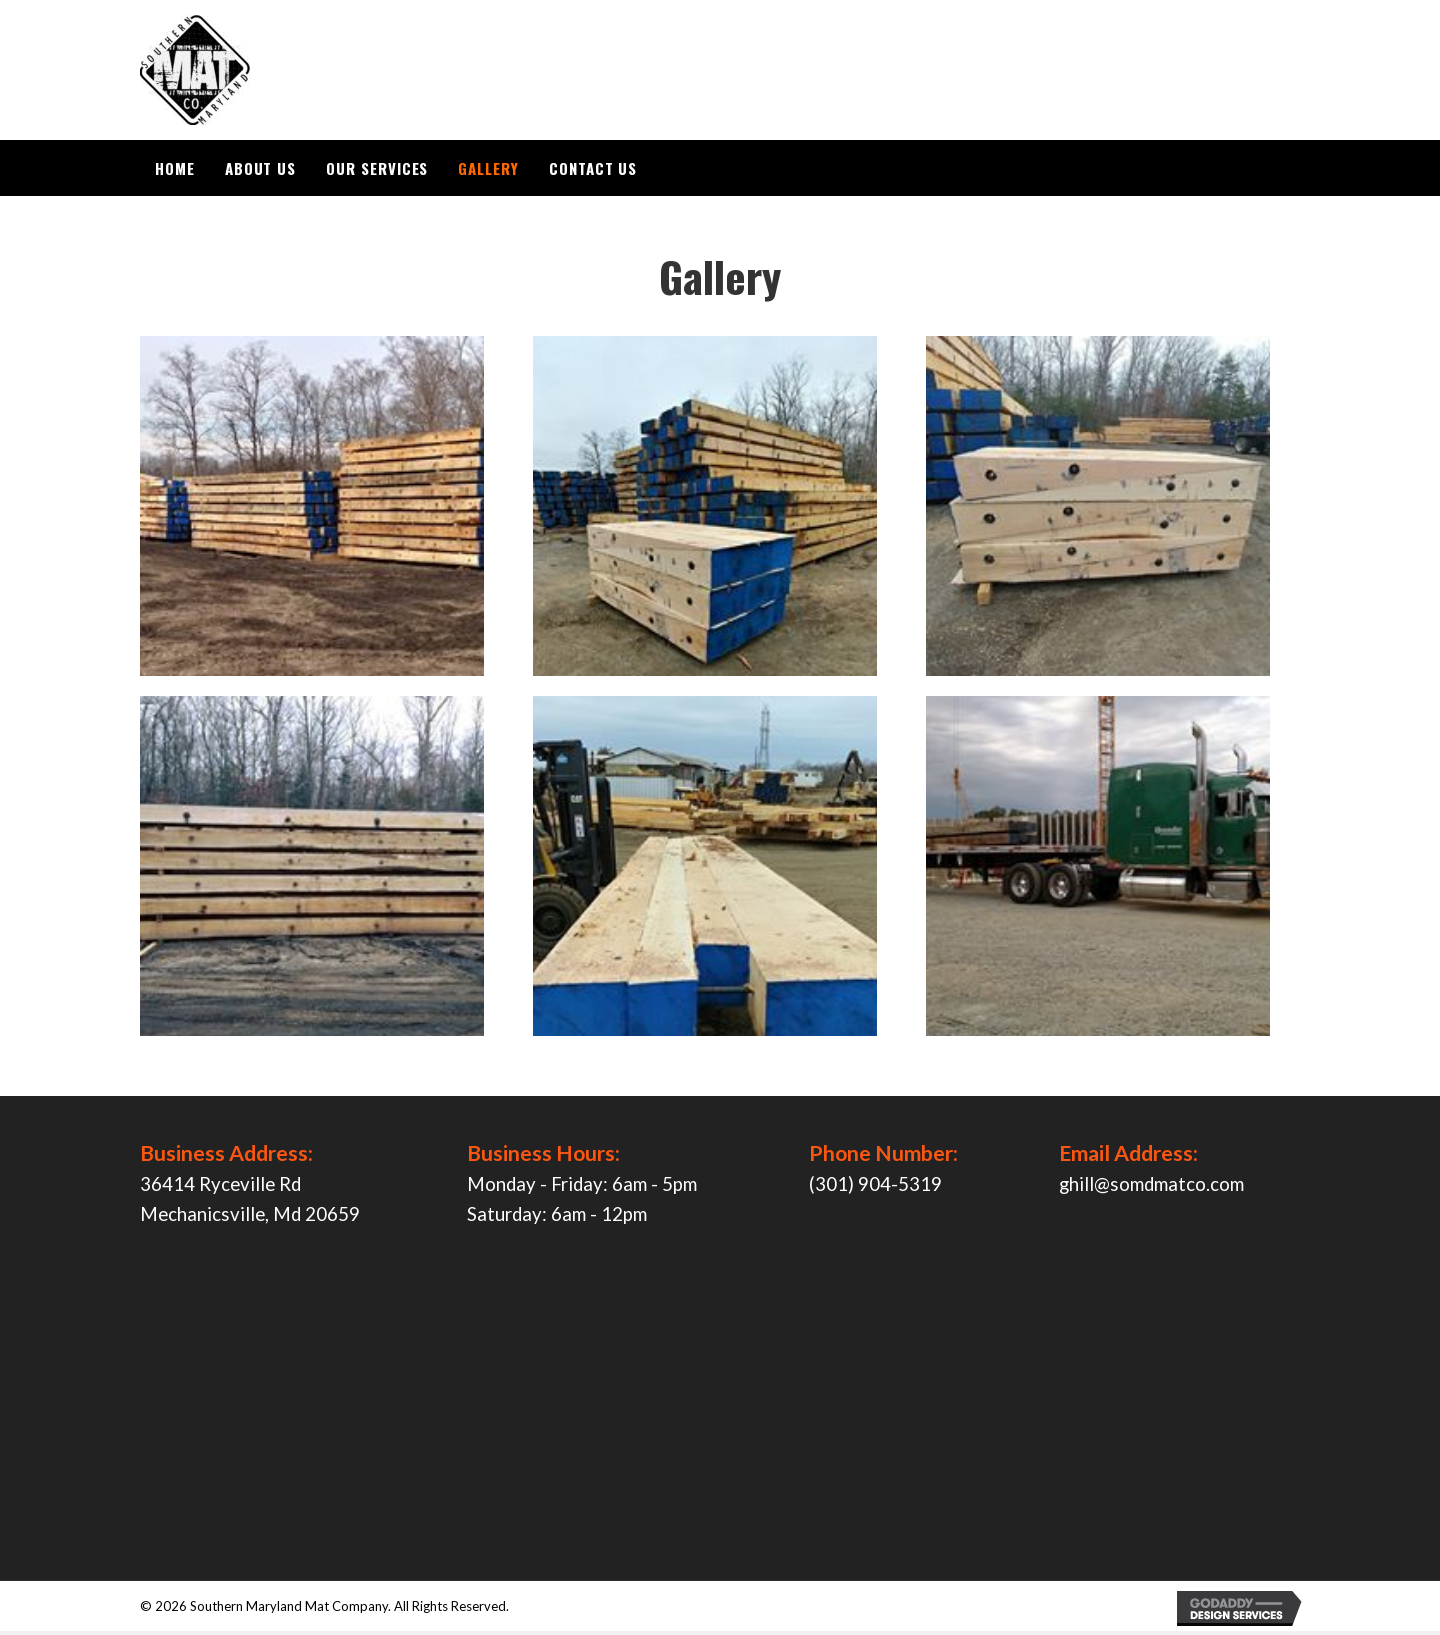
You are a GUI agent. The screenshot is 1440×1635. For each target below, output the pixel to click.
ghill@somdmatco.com (1151, 1188)
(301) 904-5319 (875, 1188)
